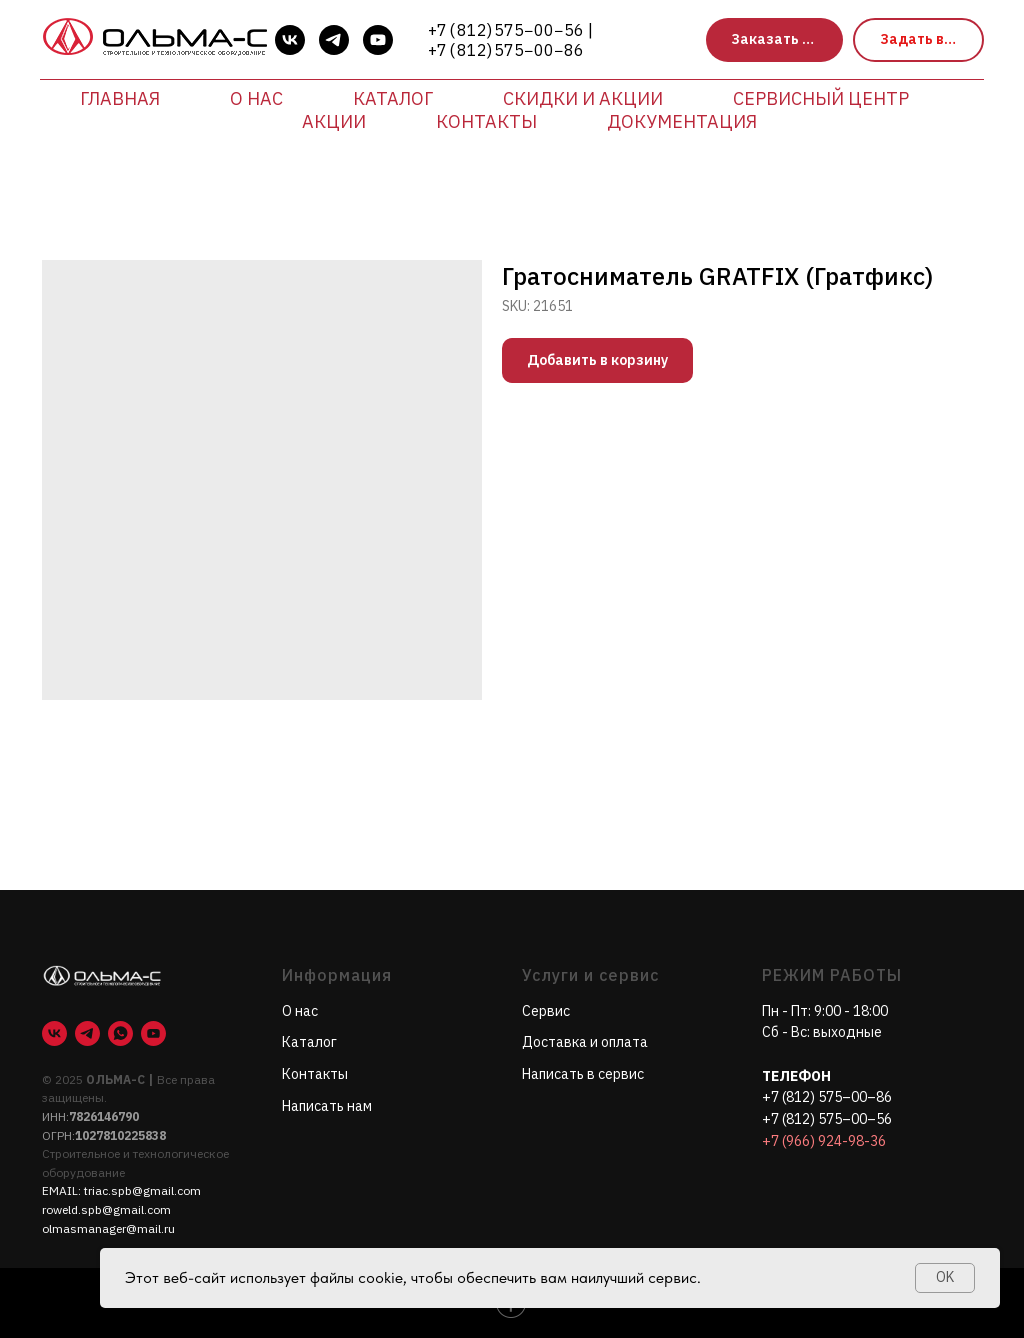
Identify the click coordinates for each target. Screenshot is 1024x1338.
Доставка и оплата (585, 1042)
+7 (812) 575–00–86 (827, 1097)
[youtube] (378, 40)
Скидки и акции (583, 98)
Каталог (393, 98)
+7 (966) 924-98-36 (824, 1141)
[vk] (290, 40)
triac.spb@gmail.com (142, 1190)
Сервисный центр (821, 98)
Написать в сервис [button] (583, 1074)
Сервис (546, 1011)
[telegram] (334, 40)
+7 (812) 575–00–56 (827, 1119)
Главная (120, 98)
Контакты (486, 121)
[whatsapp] (120, 1033)
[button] (774, 40)
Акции (334, 121)
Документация (682, 121)
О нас (256, 98)
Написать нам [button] (327, 1106)
